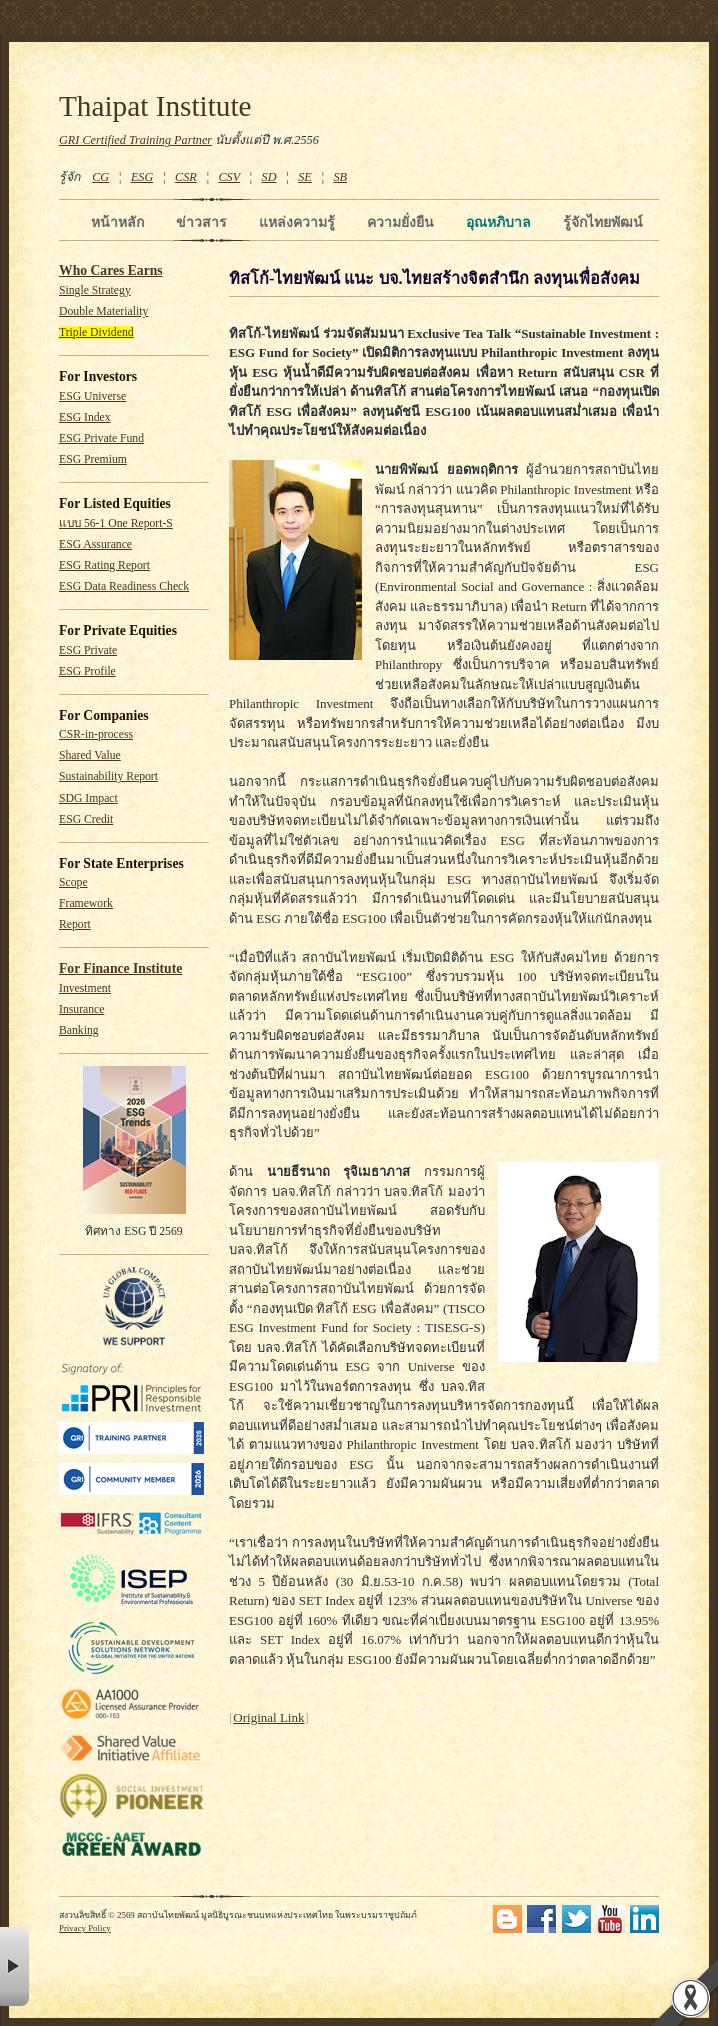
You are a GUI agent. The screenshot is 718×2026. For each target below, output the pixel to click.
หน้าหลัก (117, 222)
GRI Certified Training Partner (135, 140)
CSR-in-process (96, 734)
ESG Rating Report (104, 565)
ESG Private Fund (101, 438)
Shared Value (90, 755)
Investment (85, 988)
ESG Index (85, 417)
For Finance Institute (120, 968)
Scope (73, 882)
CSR (186, 177)
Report (75, 924)
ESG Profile (87, 671)
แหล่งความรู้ (297, 222)
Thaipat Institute (155, 106)
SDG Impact (88, 798)
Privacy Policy (85, 1928)
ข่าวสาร (201, 222)
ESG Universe (92, 396)
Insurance (81, 1009)
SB (341, 177)
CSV (229, 177)
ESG (142, 177)
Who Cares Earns (111, 270)
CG (100, 177)
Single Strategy (95, 290)
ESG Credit (86, 819)
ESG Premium (93, 459)
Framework (86, 903)
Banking (79, 1030)
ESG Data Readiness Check (124, 586)
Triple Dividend (96, 332)
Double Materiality (103, 311)
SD (269, 177)
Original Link (268, 1717)
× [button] (14, 1966)
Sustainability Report (108, 776)
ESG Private (88, 650)
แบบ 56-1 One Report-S (116, 523)
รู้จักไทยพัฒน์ (603, 222)
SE (305, 177)
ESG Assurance (95, 544)
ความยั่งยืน (400, 222)
